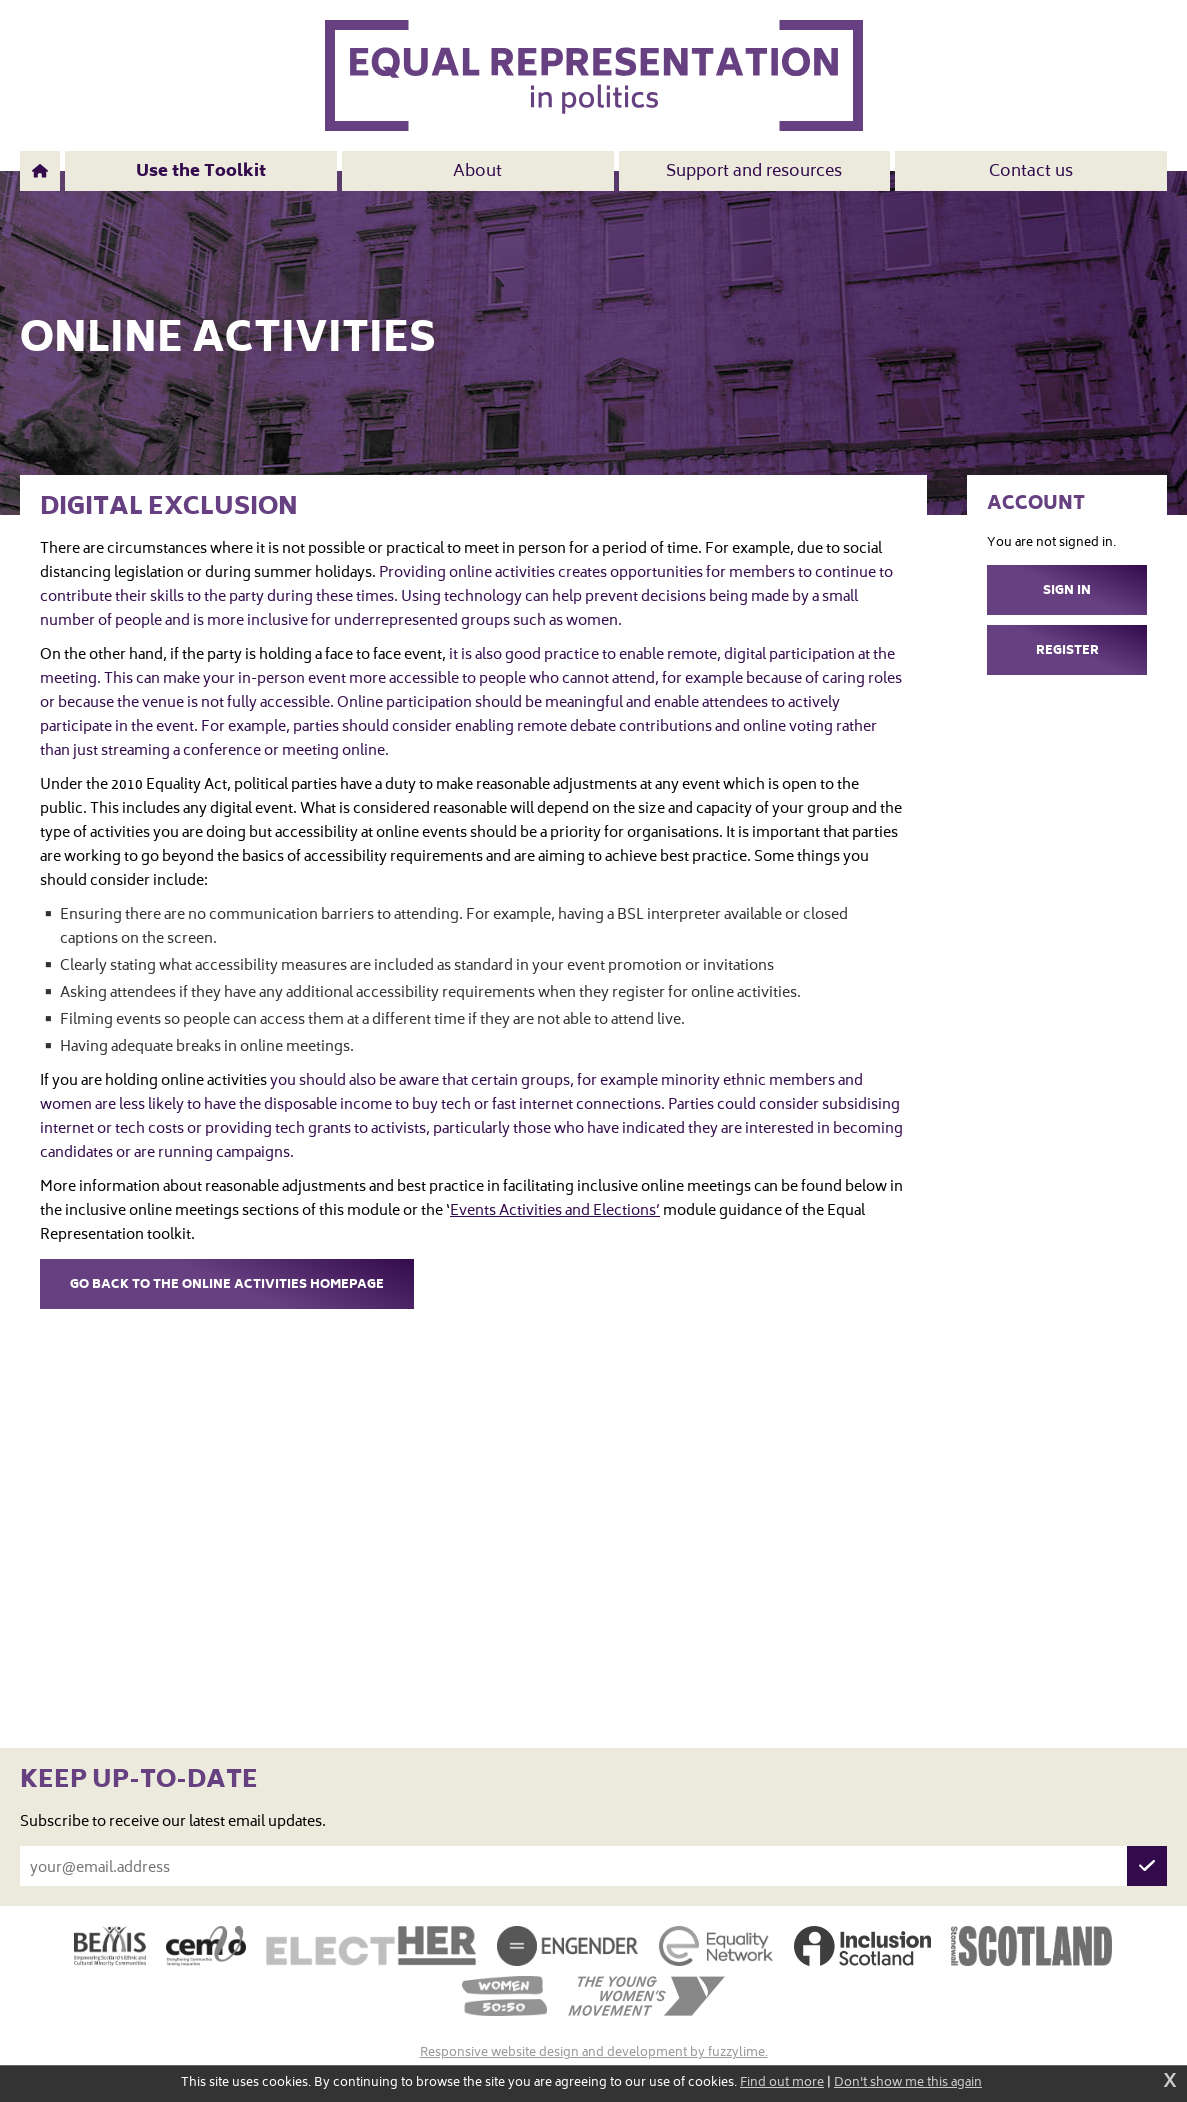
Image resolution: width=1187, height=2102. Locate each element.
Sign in (1067, 591)
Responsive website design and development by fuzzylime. (594, 2053)
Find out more (782, 2084)
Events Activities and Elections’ (555, 1212)
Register (1067, 651)
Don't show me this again (908, 2084)
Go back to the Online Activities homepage (227, 1285)
